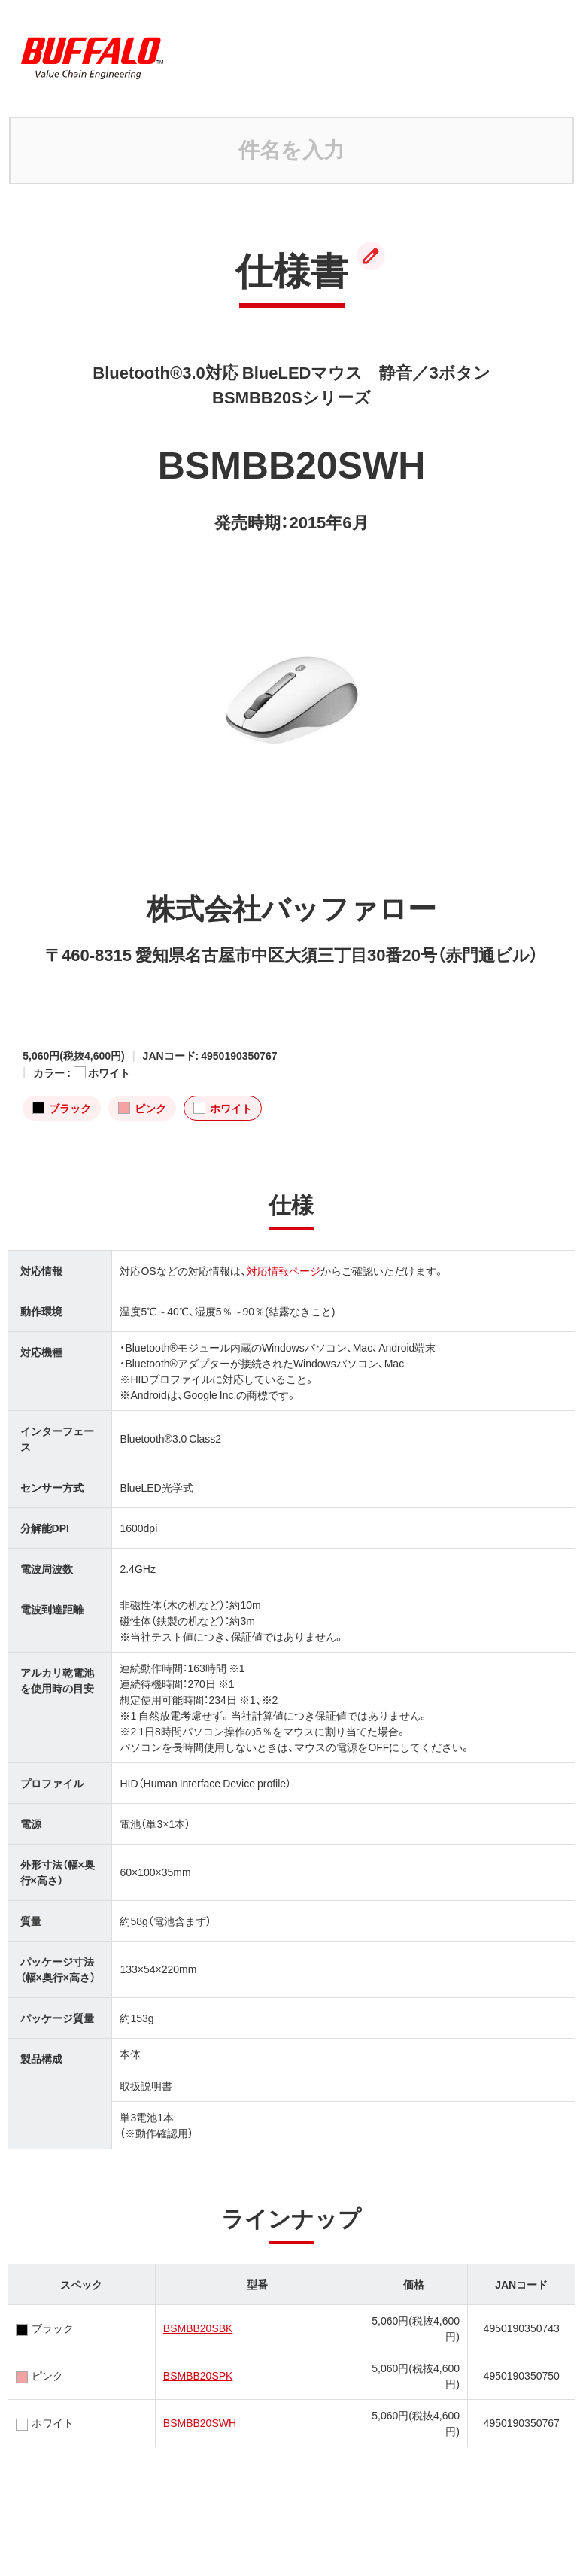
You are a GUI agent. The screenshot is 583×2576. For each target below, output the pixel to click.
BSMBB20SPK (198, 2375)
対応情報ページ (283, 1270)
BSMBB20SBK (198, 2327)
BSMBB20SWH (199, 2422)
